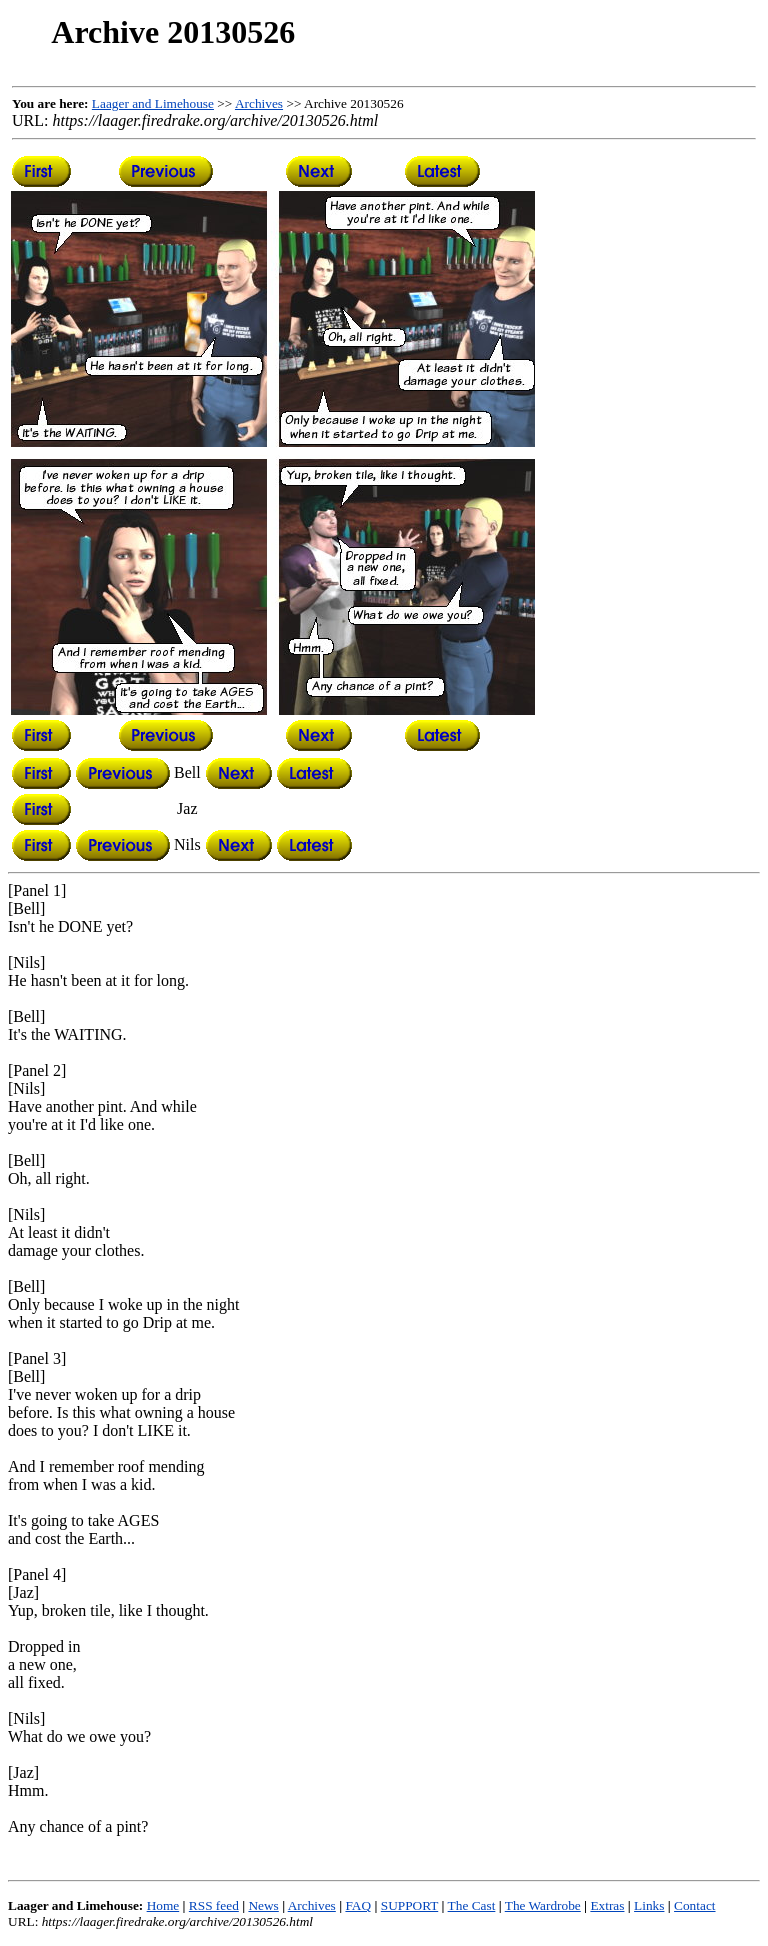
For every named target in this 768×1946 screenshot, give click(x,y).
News (263, 1905)
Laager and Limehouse (153, 103)
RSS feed (214, 1905)
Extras (607, 1905)
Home (163, 1905)
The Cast (472, 1905)
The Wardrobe (543, 1905)
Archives (259, 103)
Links (649, 1905)
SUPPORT (409, 1905)
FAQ (358, 1905)
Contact (694, 1905)
